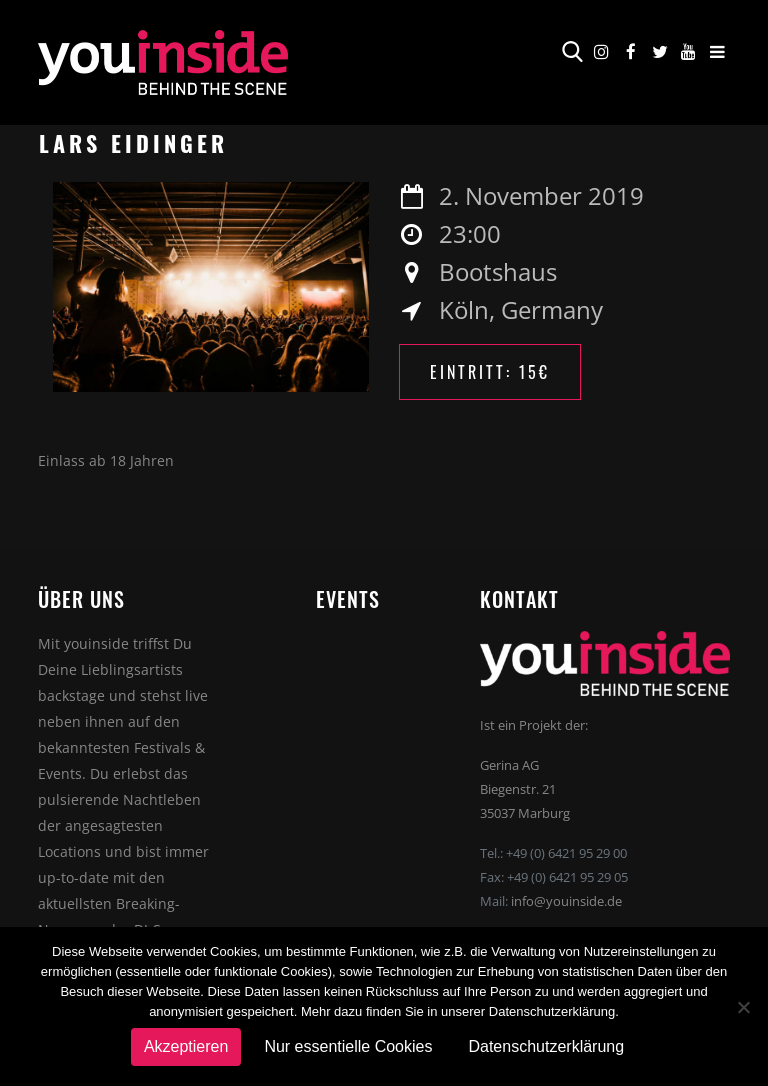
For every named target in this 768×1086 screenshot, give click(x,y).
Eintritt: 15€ (490, 372)
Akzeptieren (186, 1046)
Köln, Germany (521, 309)
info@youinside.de (566, 901)
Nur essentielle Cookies (348, 1046)
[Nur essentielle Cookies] (743, 1007)
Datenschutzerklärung (546, 1046)
